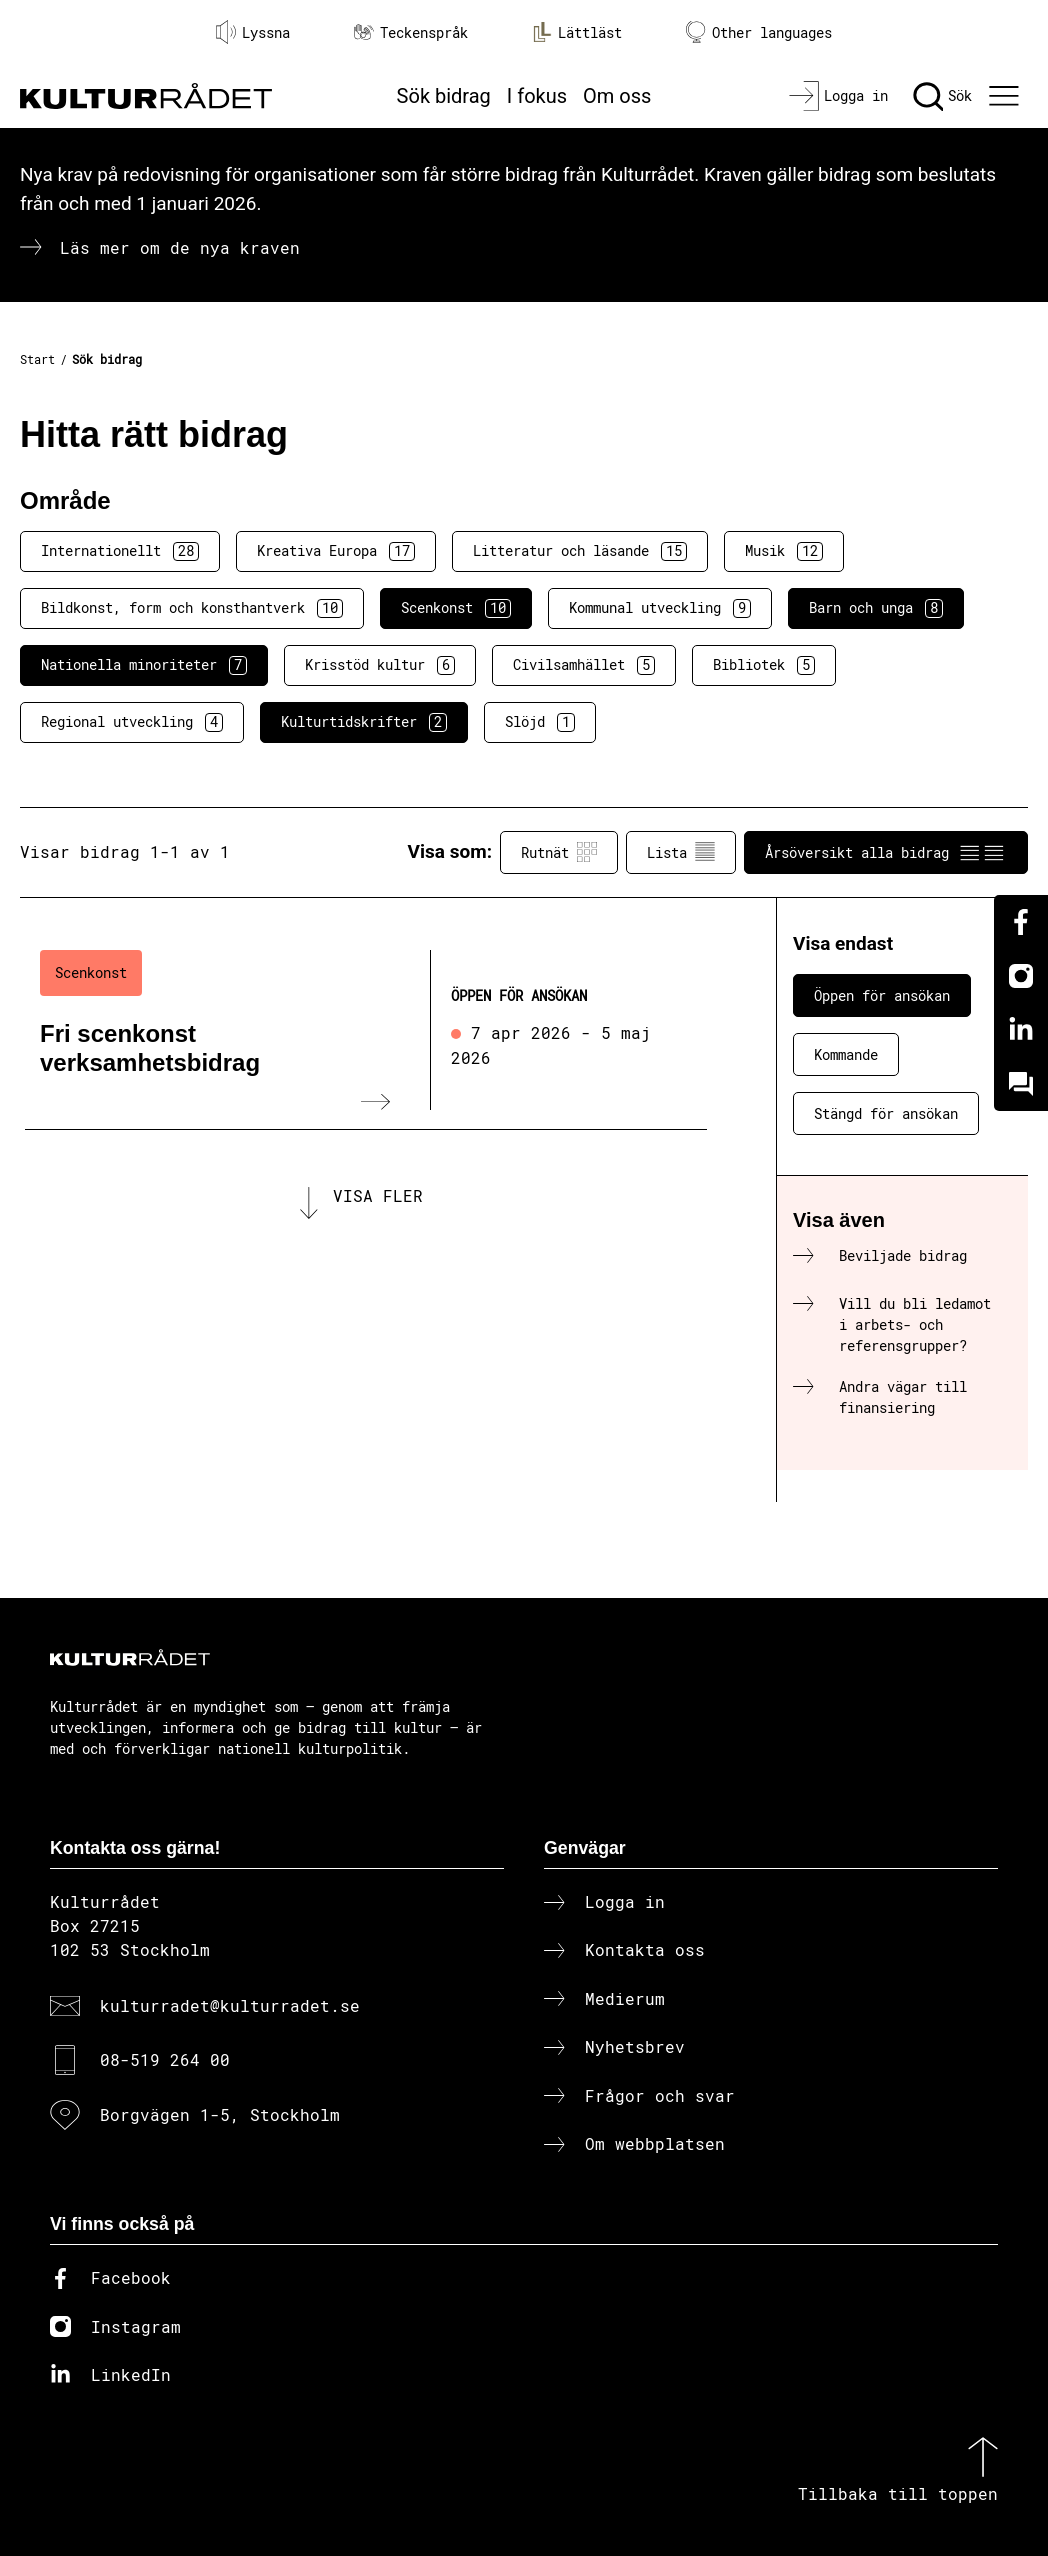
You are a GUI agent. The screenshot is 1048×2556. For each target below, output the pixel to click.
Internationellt (120, 551)
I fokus (537, 96)
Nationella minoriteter (144, 665)
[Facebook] (1021, 922)
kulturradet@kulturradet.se (230, 2005)
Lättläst (577, 32)
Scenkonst (456, 608)
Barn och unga (876, 608)
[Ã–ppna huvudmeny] (1006, 96)
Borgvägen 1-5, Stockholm (220, 2114)
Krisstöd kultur (380, 665)
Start (37, 359)
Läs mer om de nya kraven (180, 247)
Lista (681, 852)
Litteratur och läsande (580, 551)
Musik (784, 551)
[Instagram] (1021, 976)
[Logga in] (838, 96)
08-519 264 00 (165, 2059)
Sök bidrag (444, 96)
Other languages (759, 32)
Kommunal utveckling (660, 608)
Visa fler (378, 1202)
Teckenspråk (411, 32)
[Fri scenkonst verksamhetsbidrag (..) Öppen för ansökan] (366, 1030)
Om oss (617, 96)
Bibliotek (764, 665)
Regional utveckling (132, 722)
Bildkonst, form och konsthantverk (192, 608)
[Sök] (942, 96)
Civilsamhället (584, 665)
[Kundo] (1021, 1084)
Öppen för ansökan (882, 995)
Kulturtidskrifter (364, 722)
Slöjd (540, 722)
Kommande (846, 1054)
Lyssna (253, 32)
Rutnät (559, 852)
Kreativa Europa (336, 551)
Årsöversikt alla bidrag (886, 852)
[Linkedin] (1021, 1030)
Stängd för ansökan (886, 1113)
